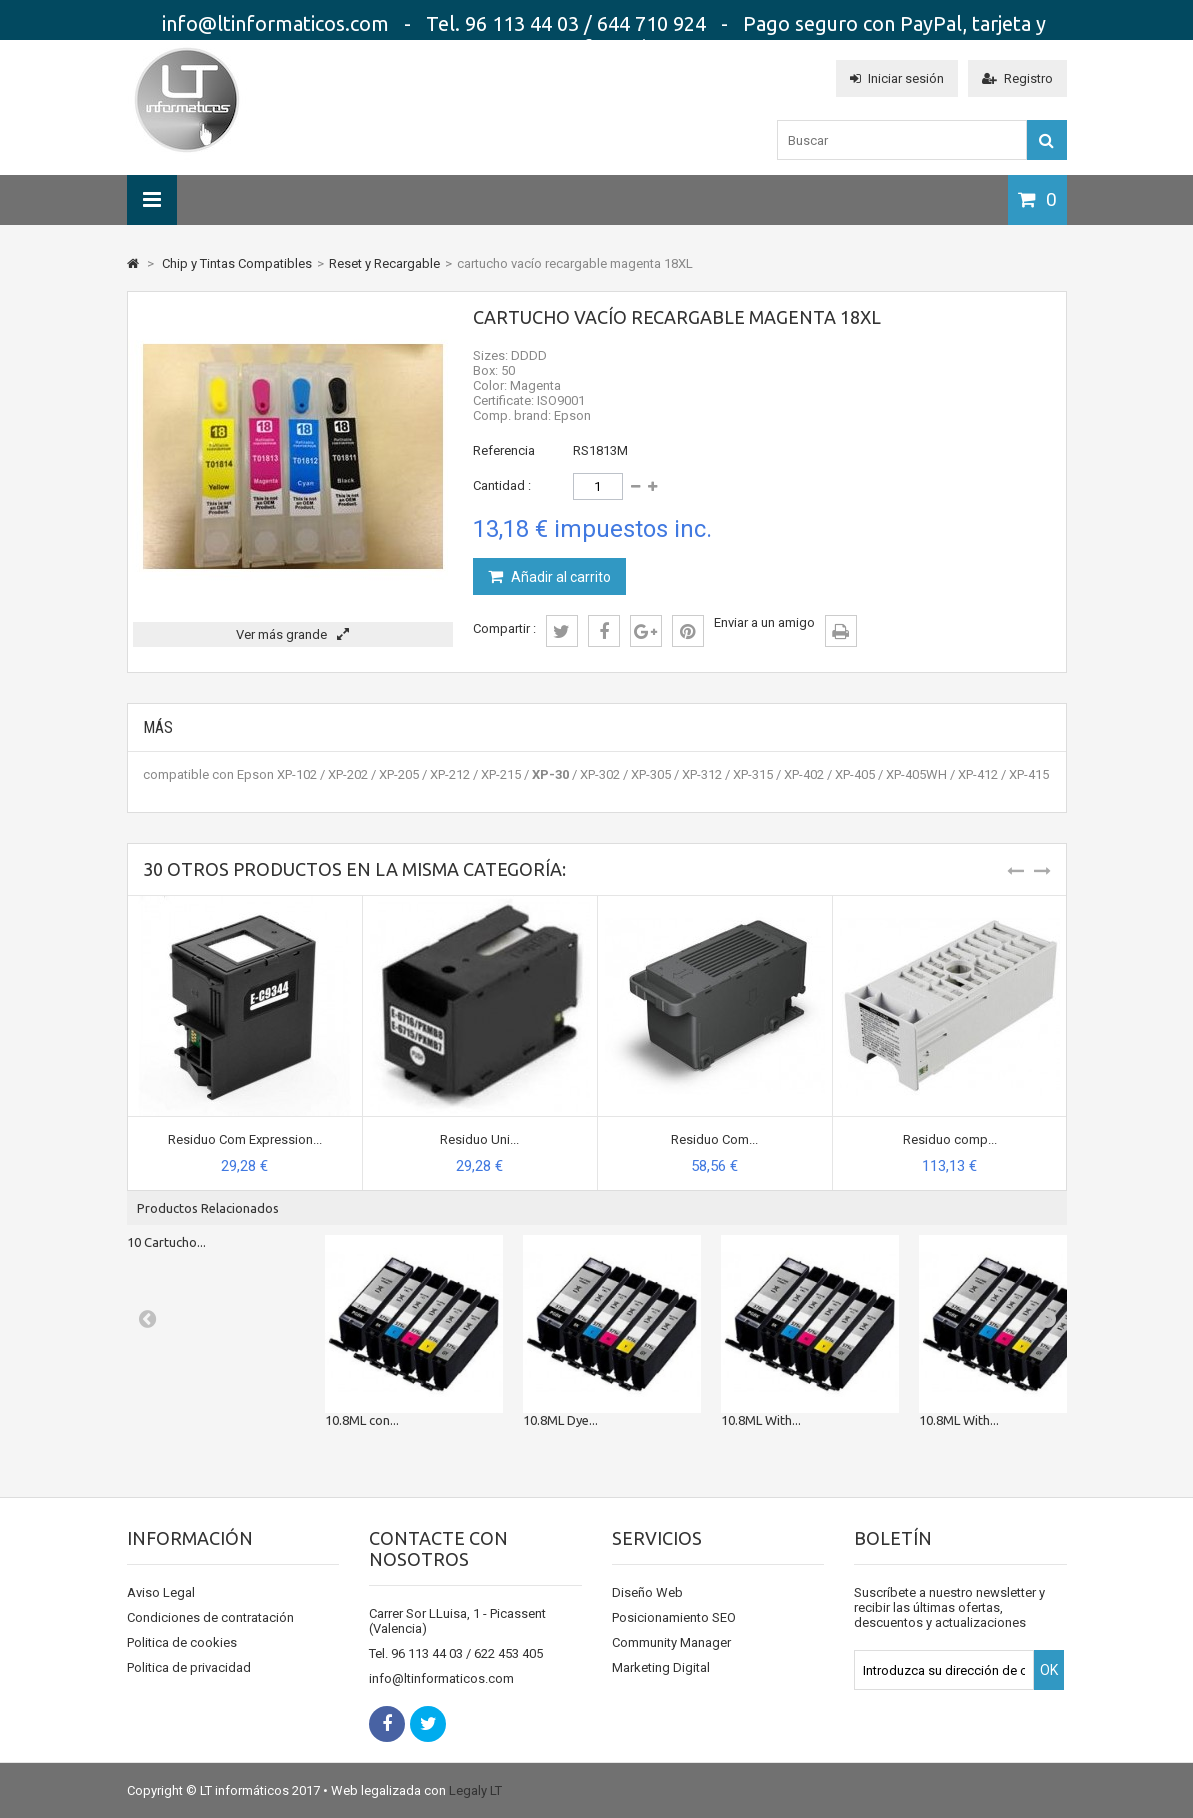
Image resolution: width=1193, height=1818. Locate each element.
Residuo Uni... (479, 1139)
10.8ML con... (362, 1420)
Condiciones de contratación (210, 1617)
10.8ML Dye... (560, 1420)
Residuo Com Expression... (245, 1139)
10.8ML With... (761, 1420)
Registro (1017, 78)
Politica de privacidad (189, 1667)
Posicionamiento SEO (674, 1617)
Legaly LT (475, 1790)
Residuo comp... (950, 1139)
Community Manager (671, 1642)
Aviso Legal (161, 1592)
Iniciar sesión (897, 78)
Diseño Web (647, 1592)
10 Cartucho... (166, 1242)
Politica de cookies (182, 1642)
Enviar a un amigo (764, 622)
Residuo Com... (714, 1139)
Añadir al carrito (559, 577)
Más (158, 727)
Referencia (504, 450)
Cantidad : (502, 485)
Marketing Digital (661, 1667)
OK (1049, 1670)
